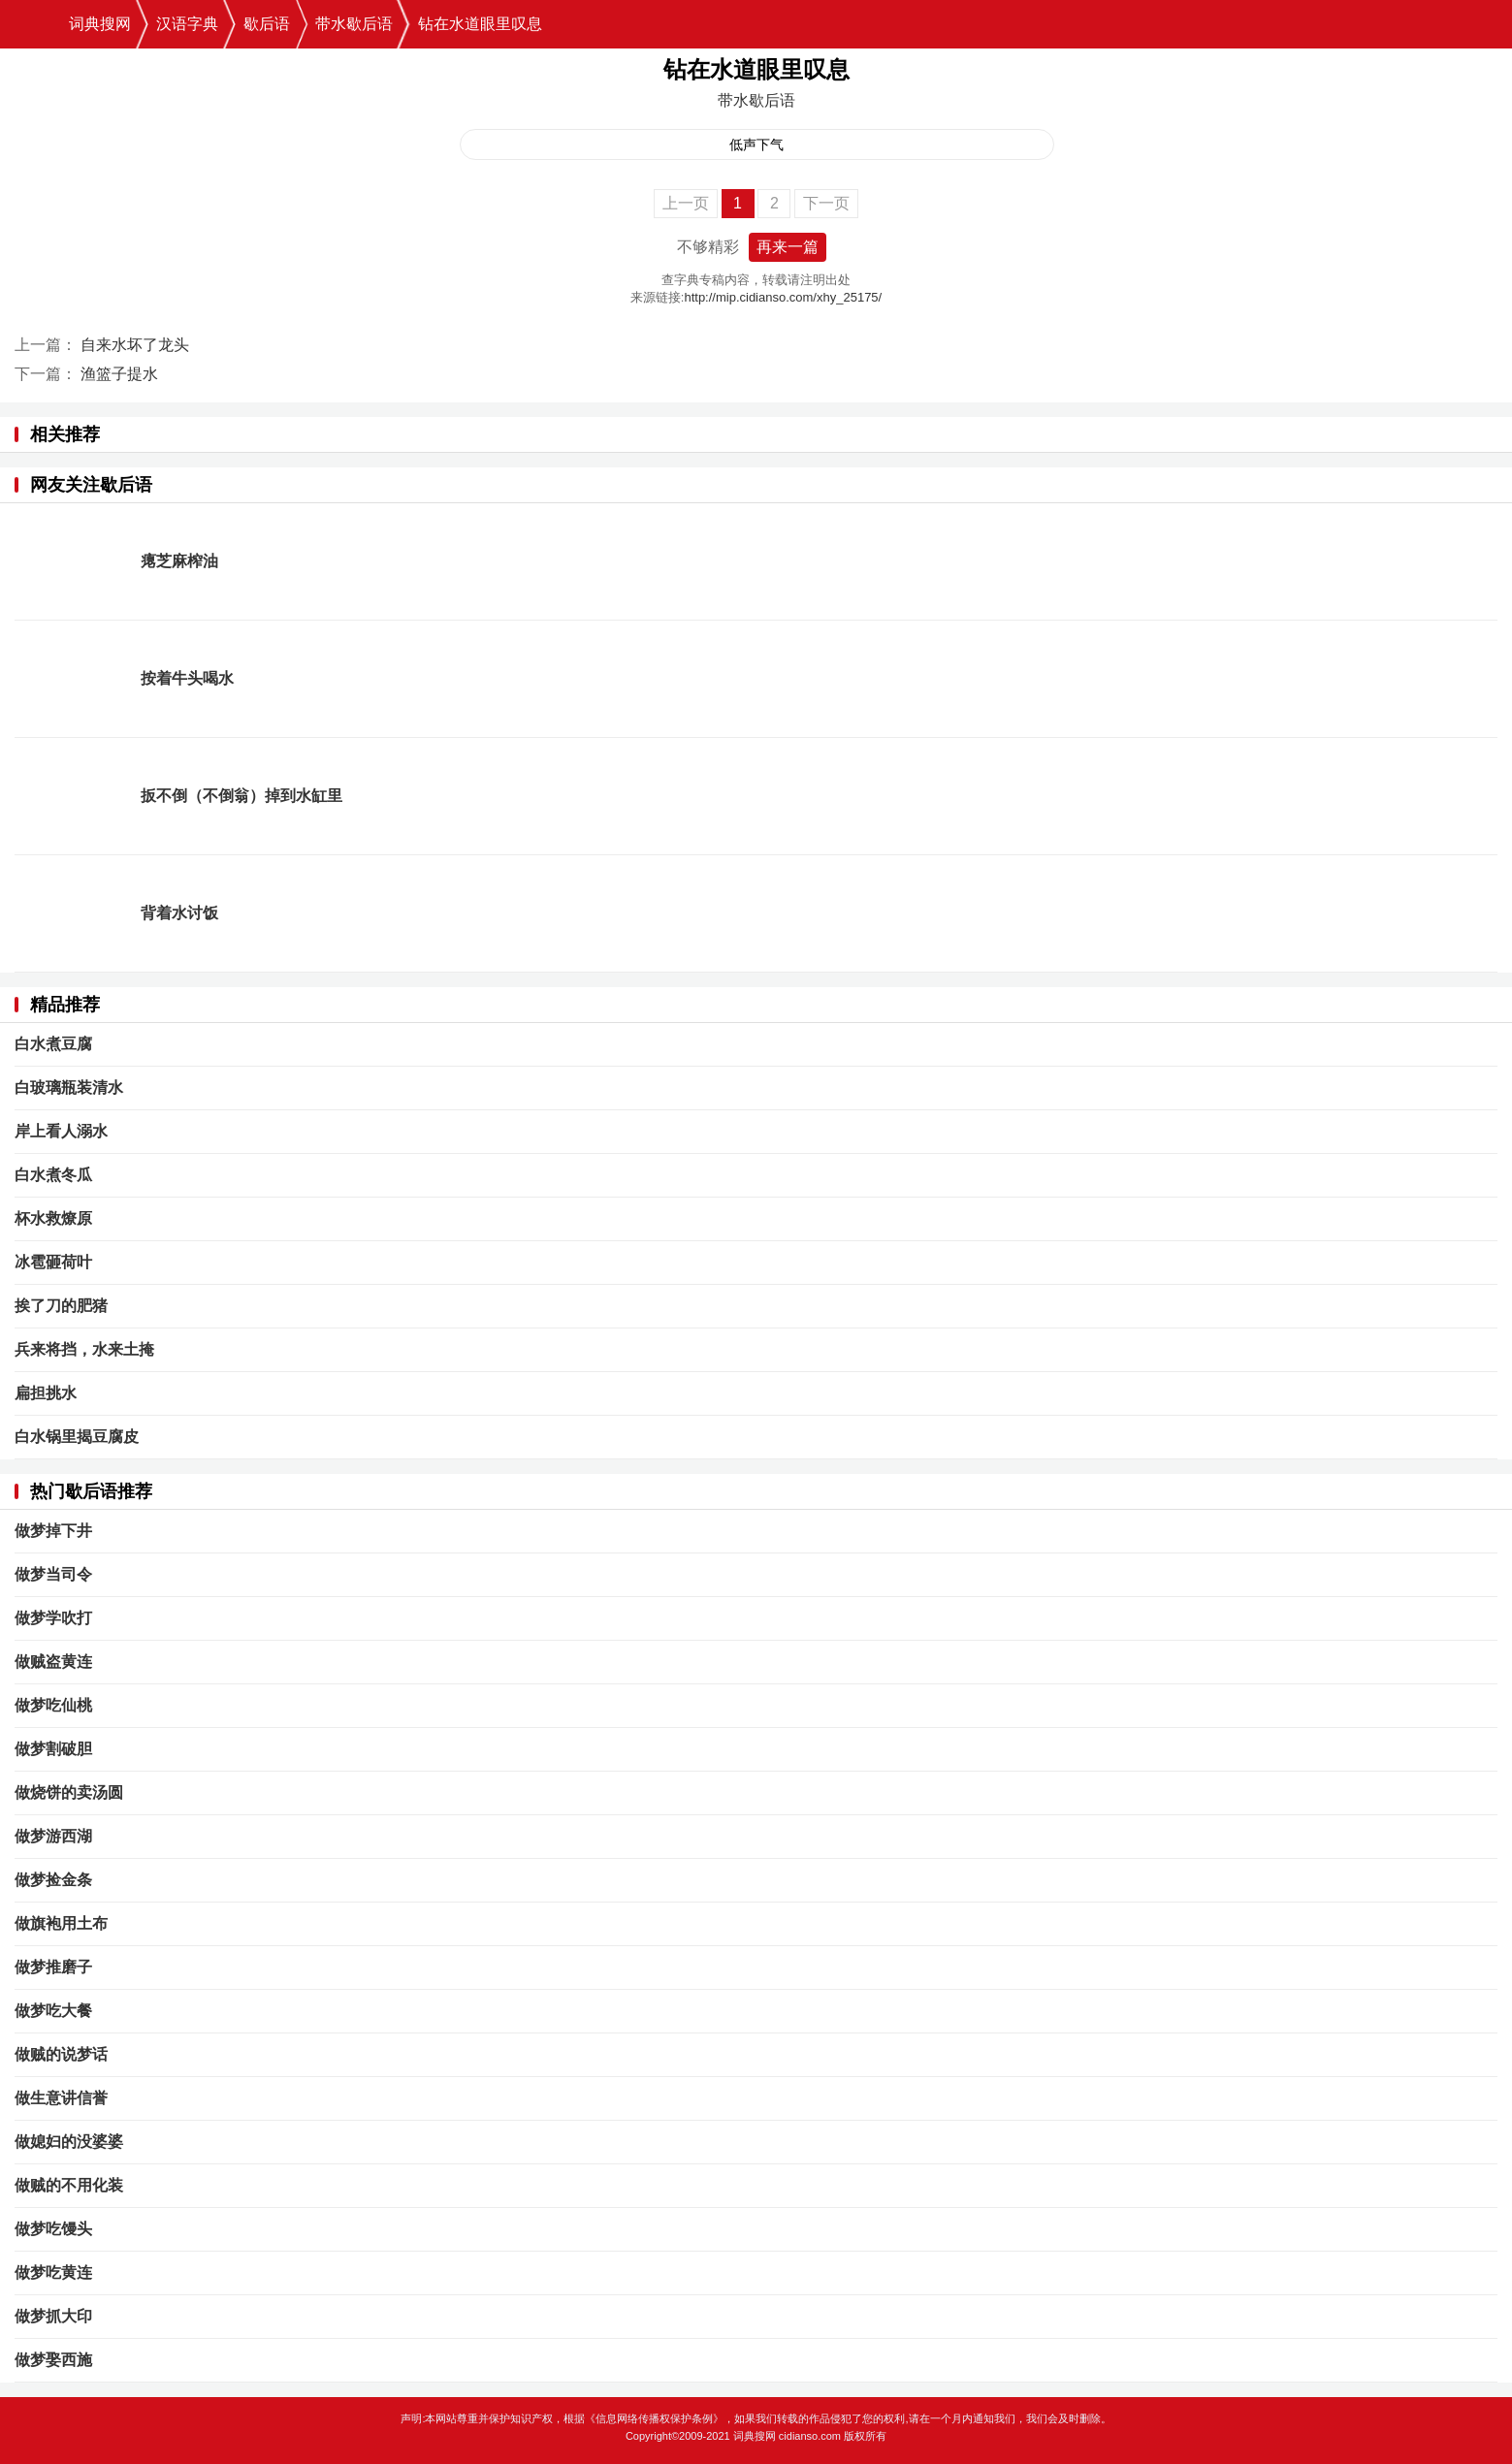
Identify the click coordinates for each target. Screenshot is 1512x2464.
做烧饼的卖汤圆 (69, 1792)
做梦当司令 (53, 1574)
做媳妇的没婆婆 (69, 2141)
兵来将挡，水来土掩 (84, 1349)
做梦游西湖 (53, 1836)
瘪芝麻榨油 (179, 561)
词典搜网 (100, 24)
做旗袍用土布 (61, 1923)
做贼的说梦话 (61, 2054)
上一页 (685, 203)
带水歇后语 (354, 24)
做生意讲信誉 (61, 2098)
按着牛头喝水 (187, 678)
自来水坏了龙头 (134, 344)
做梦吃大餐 (53, 2010)
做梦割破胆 (53, 1749)
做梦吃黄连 (53, 2272)
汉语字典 (187, 24)
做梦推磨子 (53, 1967)
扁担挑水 (46, 1393)
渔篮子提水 (119, 374)
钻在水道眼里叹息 (480, 24)
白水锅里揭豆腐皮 (77, 1436)
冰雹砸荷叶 (53, 1262)
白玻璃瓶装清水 (69, 1087)
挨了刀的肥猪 (61, 1305)
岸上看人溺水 (61, 1131)
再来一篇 (787, 247)
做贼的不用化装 (69, 2185)
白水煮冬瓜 (53, 1175)
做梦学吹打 (53, 1618)
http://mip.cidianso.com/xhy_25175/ (783, 297)
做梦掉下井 (53, 1530)
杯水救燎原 (53, 1218)
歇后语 (266, 24)
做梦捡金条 (53, 1880)
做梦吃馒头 (53, 2229)
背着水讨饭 (179, 913)
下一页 (826, 203)
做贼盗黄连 (53, 1661)
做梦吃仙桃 (53, 1705)
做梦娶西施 (53, 2360)
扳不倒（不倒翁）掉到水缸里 (241, 795)
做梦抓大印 (53, 2316)
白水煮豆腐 (53, 1044)
